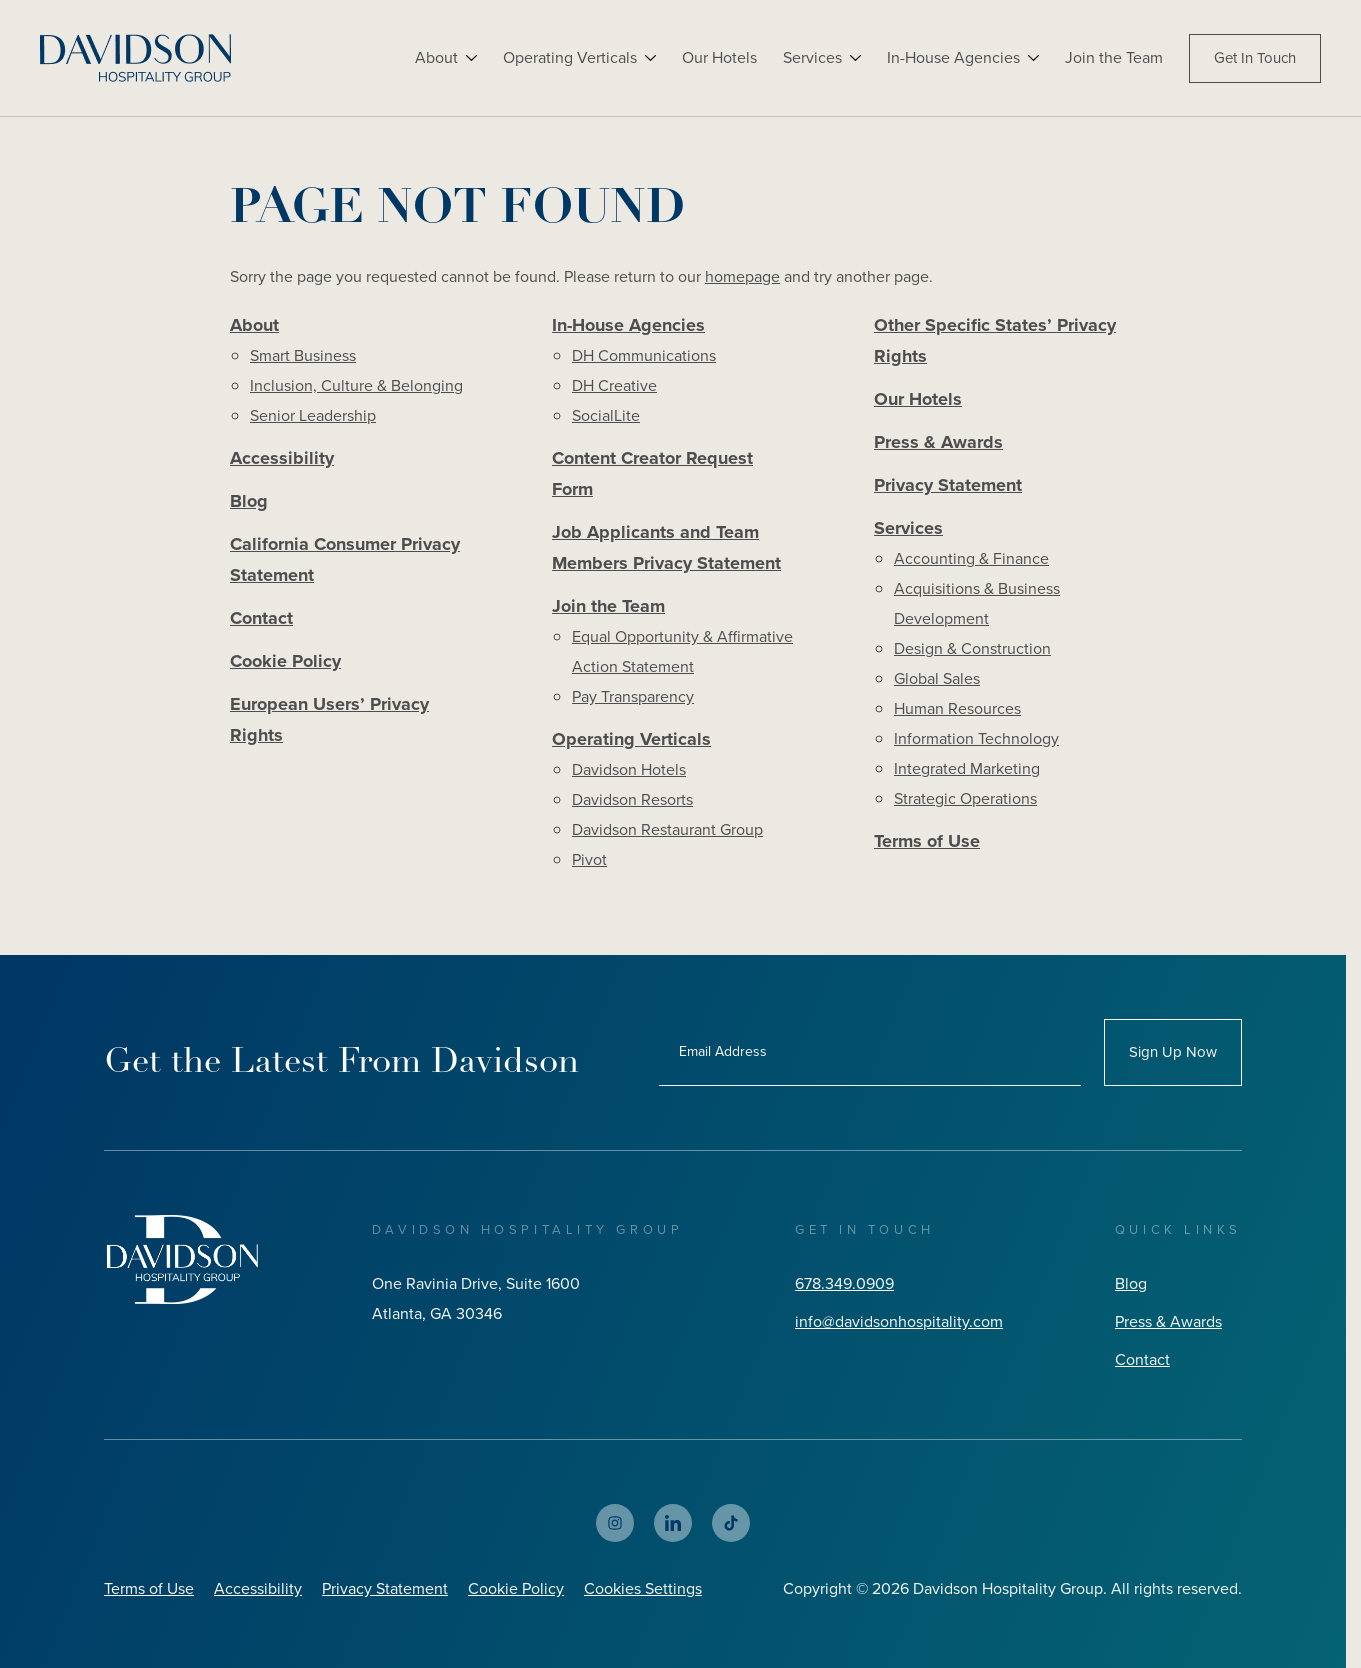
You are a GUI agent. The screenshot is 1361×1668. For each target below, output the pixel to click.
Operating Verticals (570, 57)
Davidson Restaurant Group (667, 829)
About (436, 57)
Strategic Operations (965, 798)
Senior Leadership (313, 415)
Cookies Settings (643, 1588)
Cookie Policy (285, 661)
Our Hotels (719, 57)
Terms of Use (927, 841)
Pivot (589, 859)
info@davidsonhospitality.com (899, 1321)
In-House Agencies (953, 57)
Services (812, 57)
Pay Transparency (633, 696)
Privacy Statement (948, 485)
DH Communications (644, 355)
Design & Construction (972, 648)
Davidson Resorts (632, 799)
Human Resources (957, 708)
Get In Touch (1255, 58)
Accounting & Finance (971, 558)
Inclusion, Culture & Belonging (356, 385)
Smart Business (303, 355)
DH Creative (614, 385)
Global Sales (937, 678)
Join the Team (1114, 57)
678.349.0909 (844, 1283)
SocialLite (606, 415)
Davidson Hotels (629, 769)
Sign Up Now (1173, 1052)
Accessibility (282, 458)
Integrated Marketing (967, 768)
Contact (261, 618)
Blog (249, 501)
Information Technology (976, 738)
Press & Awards (938, 442)
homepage (742, 276)
